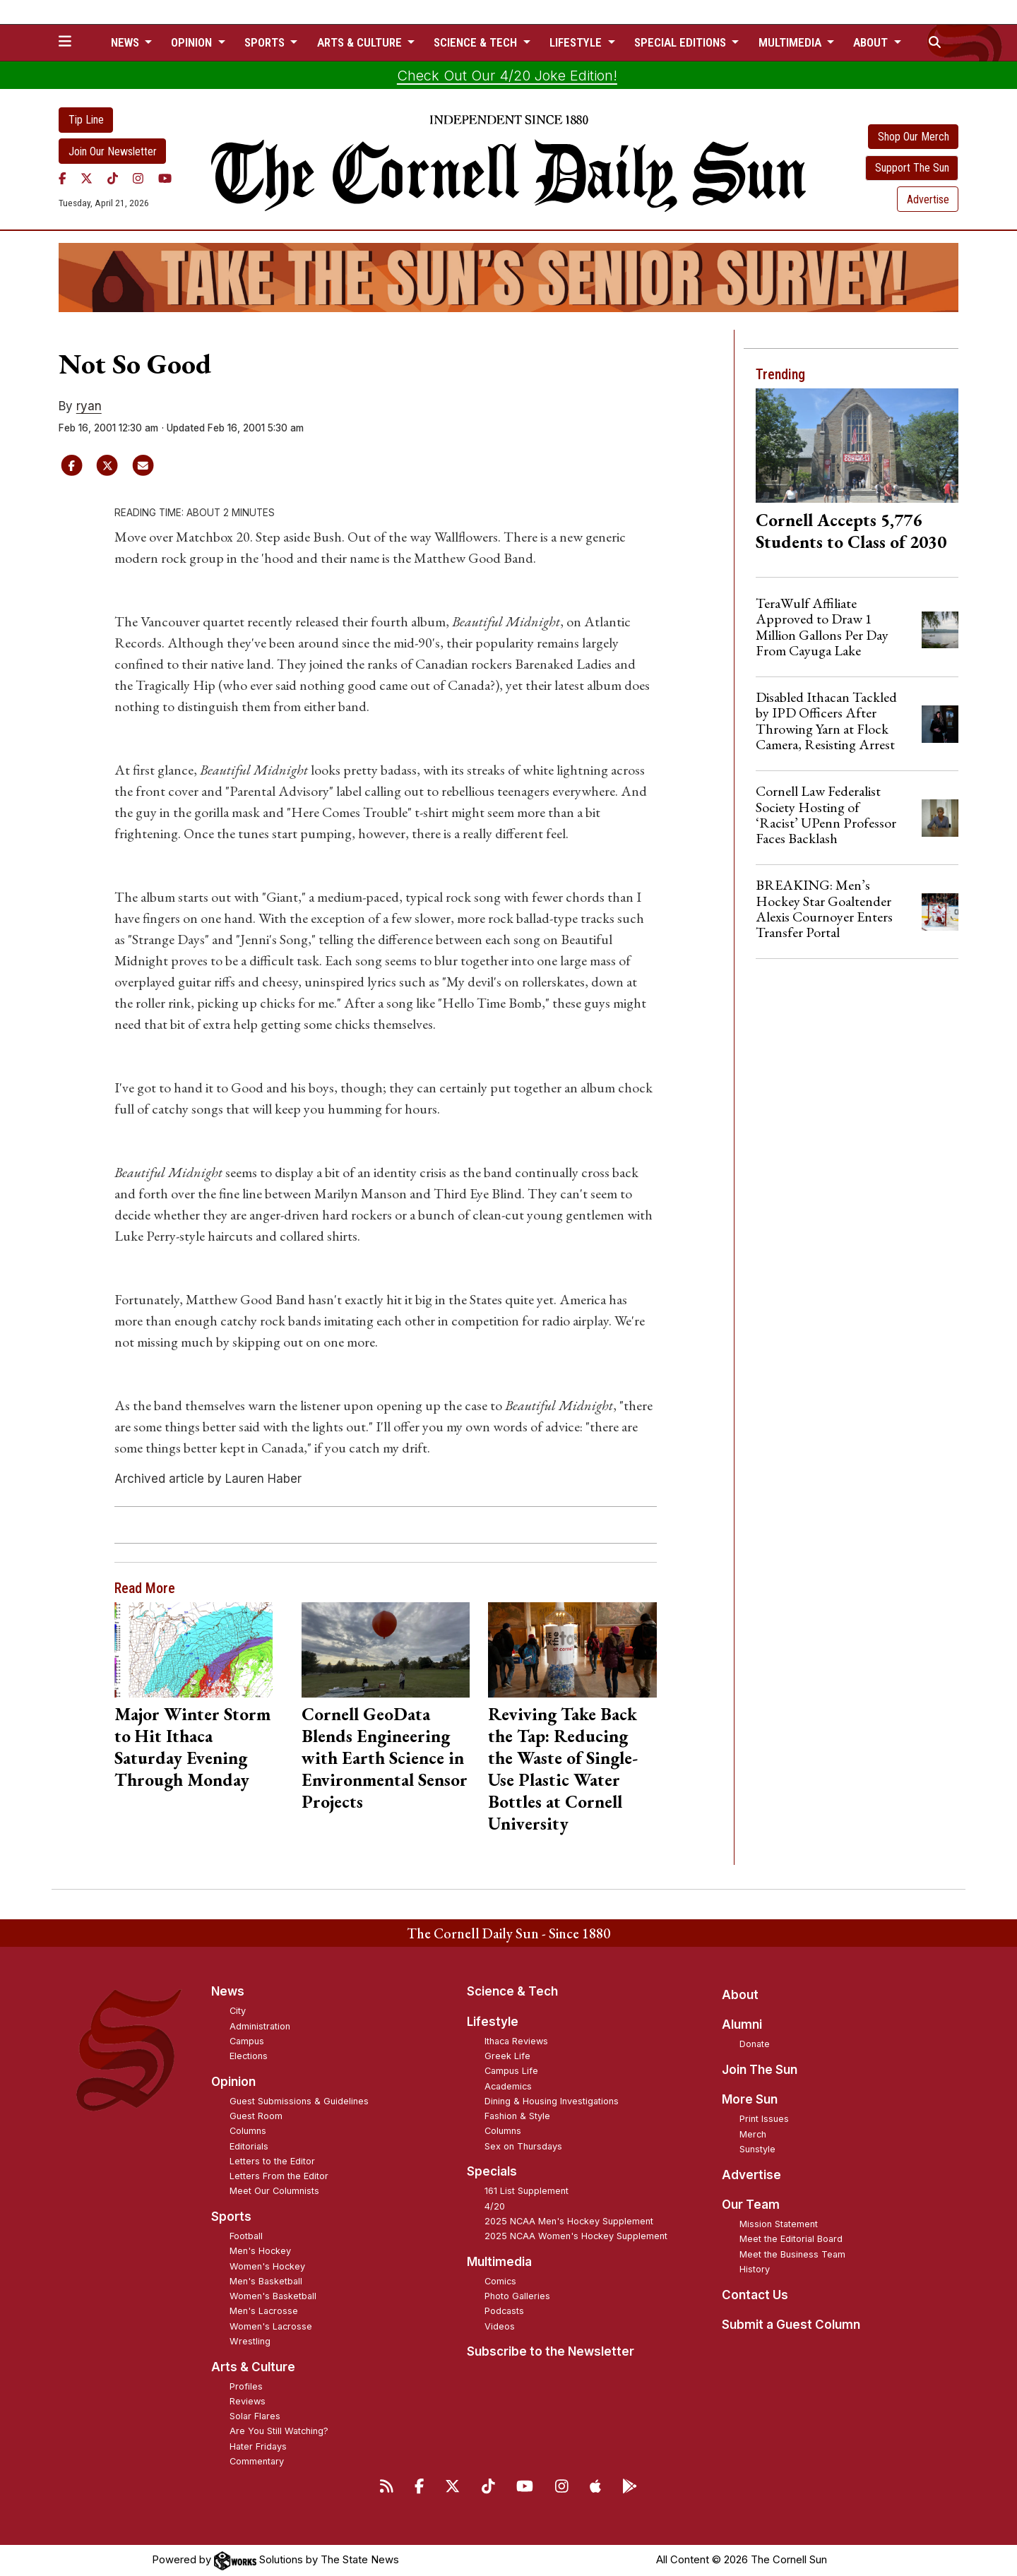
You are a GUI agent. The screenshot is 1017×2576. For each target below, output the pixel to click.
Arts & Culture (253, 2367)
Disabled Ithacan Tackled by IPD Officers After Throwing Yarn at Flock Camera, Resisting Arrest (826, 720)
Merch (752, 2134)
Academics (508, 2086)
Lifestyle (492, 2022)
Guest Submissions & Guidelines (299, 2101)
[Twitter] (87, 178)
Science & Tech (512, 1991)
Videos (499, 2326)
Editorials (249, 2146)
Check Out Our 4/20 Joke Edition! (507, 75)
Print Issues (764, 2118)
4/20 (494, 2206)
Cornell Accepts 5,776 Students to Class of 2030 (851, 530)
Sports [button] (265, 42)
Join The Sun (759, 2070)
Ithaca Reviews (516, 2041)
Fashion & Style (517, 2116)
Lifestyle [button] (577, 42)
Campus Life (511, 2070)
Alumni (742, 2024)
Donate (754, 2044)
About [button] (872, 42)
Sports (231, 2217)
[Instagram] (138, 178)
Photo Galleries (517, 2296)
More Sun (750, 2099)
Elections (249, 2056)
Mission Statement (778, 2224)
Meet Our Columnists (274, 2191)
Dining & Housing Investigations (551, 2101)
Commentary (257, 2461)
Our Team (751, 2205)
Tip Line (86, 119)
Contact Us (755, 2295)
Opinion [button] (193, 42)
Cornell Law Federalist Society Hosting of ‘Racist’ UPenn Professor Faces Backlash (826, 814)
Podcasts (504, 2311)
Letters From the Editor (279, 2176)
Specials (492, 2171)
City (238, 2010)
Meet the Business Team (792, 2254)
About (740, 1995)
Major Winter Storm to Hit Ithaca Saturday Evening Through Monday (192, 1747)
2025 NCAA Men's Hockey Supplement (568, 2221)
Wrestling (250, 2341)
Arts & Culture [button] (361, 42)
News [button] (126, 42)
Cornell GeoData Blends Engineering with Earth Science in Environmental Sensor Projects (385, 1758)
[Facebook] (62, 178)
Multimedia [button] (791, 42)
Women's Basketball (273, 2296)
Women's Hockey (267, 2266)
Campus (247, 2041)
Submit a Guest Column (791, 2325)
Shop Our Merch (913, 136)
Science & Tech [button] (477, 42)
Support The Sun (912, 167)
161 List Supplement (526, 2191)
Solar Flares (255, 2416)
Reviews (248, 2401)
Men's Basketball (266, 2281)
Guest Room (256, 2116)
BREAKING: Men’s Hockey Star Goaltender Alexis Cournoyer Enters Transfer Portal (824, 908)
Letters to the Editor (272, 2161)
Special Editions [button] (681, 42)
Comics (500, 2281)
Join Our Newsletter (113, 151)
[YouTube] (165, 178)
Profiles (246, 2386)
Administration (260, 2026)
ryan (89, 406)
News (227, 1991)
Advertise (928, 199)
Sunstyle (757, 2149)
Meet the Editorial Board (791, 2239)
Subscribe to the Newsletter (550, 2351)
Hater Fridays (258, 2446)
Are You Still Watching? (279, 2431)
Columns (248, 2130)
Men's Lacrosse (264, 2311)
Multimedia (499, 2262)
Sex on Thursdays (523, 2146)
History (754, 2269)
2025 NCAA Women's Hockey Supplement (575, 2236)
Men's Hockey (260, 2251)
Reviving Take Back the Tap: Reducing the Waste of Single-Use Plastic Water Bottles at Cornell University (563, 1769)
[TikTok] (112, 178)
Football (246, 2236)
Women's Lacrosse (271, 2326)
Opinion (233, 2082)
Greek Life (507, 2056)
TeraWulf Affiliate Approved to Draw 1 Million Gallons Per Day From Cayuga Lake (822, 627)
